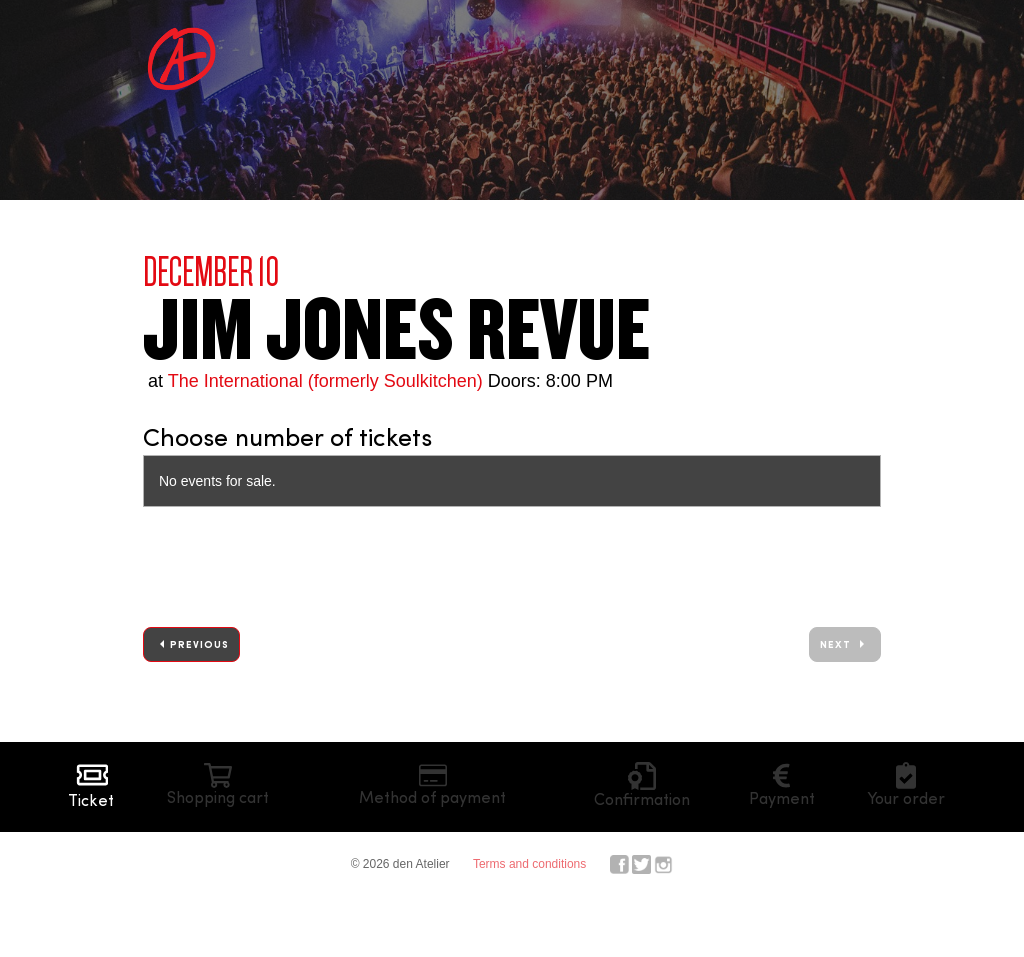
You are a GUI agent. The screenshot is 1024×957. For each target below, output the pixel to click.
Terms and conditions (529, 864)
